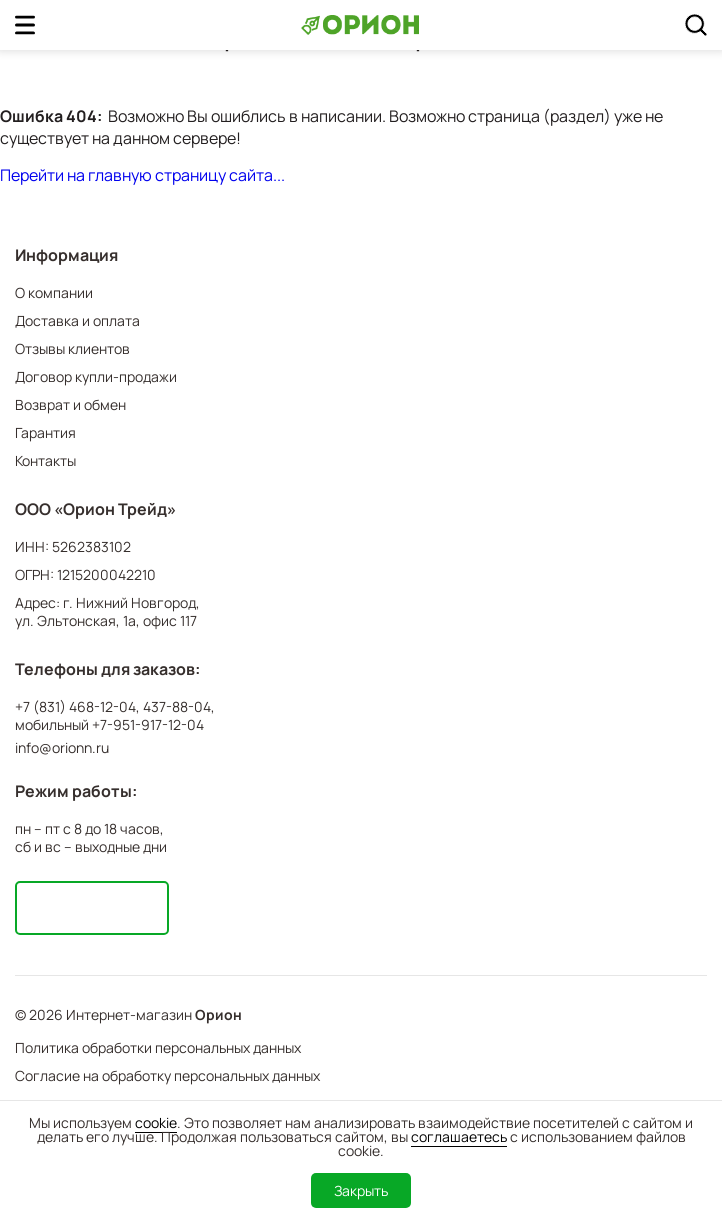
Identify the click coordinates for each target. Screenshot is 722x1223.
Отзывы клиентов (72, 348)
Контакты (45, 460)
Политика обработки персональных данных (158, 1047)
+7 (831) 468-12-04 (75, 707)
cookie (156, 1122)
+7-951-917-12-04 (148, 725)
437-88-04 (177, 707)
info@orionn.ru (62, 747)
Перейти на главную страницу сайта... (142, 175)
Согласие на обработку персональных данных (167, 1075)
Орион (218, 1015)
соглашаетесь (459, 1136)
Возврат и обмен (70, 404)
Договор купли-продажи (96, 376)
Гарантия (45, 432)
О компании (54, 292)
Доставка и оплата (77, 320)
